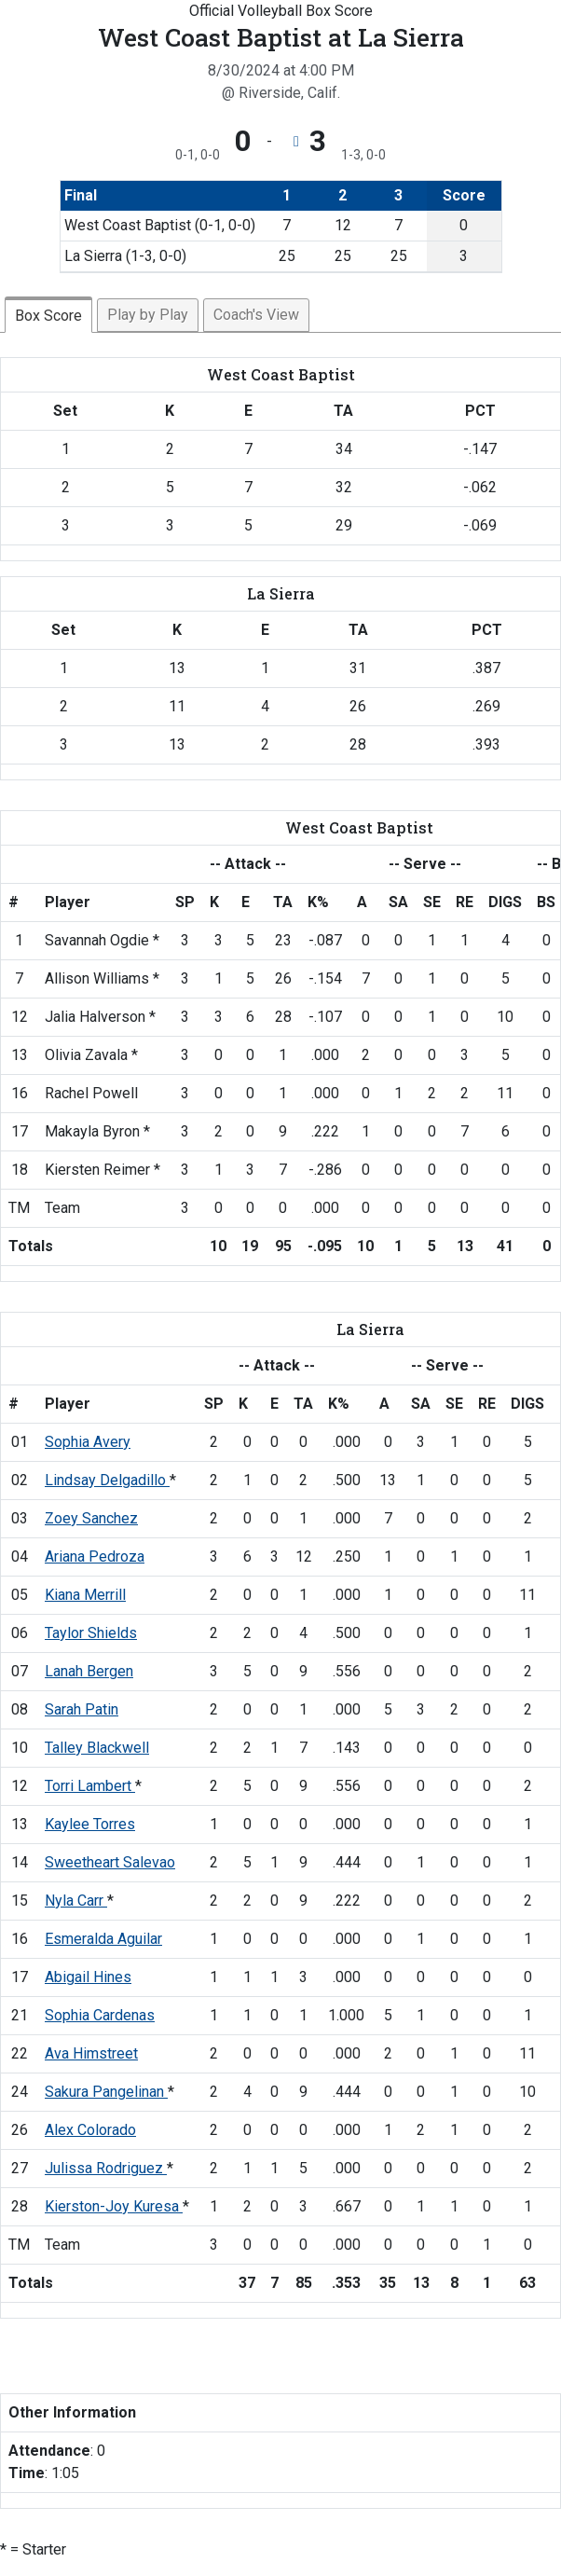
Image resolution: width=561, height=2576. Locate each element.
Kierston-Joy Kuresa (114, 2206)
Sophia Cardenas (100, 2015)
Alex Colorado (90, 2130)
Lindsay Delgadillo (107, 1480)
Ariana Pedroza (94, 1556)
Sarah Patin (81, 1709)
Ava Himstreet (91, 2053)
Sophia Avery (87, 1442)
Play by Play (147, 315)
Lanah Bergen (89, 1671)
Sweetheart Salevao (110, 1862)
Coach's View (256, 315)
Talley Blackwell (97, 1747)
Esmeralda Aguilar (103, 1939)
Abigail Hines (88, 1977)
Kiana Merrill (85, 1595)
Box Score (48, 315)
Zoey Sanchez (91, 1518)
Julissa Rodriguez (106, 2168)
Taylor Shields (91, 1633)
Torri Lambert (90, 1786)
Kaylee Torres (90, 1824)
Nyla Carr (76, 1900)
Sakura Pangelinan (106, 2092)
